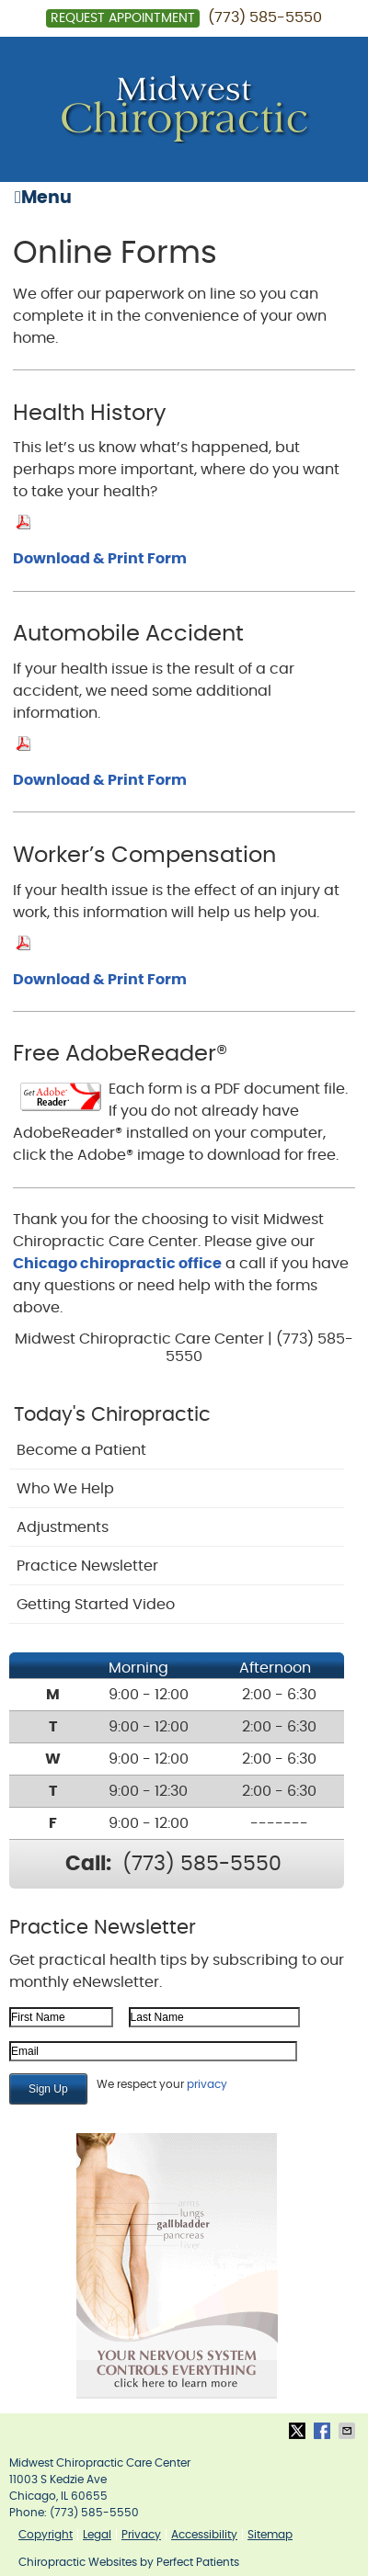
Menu (43, 197)
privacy (207, 2084)
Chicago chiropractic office (117, 1263)
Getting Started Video (96, 1604)
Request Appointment (123, 18)
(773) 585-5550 (265, 17)
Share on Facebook (324, 2431)
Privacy (141, 2534)
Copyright (45, 2534)
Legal (97, 2534)
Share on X (299, 2431)
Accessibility (204, 2534)
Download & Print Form (100, 558)
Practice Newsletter (87, 1566)
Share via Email (349, 2431)
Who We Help (65, 1488)
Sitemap (270, 2534)
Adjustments (63, 1527)
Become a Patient (81, 1450)
